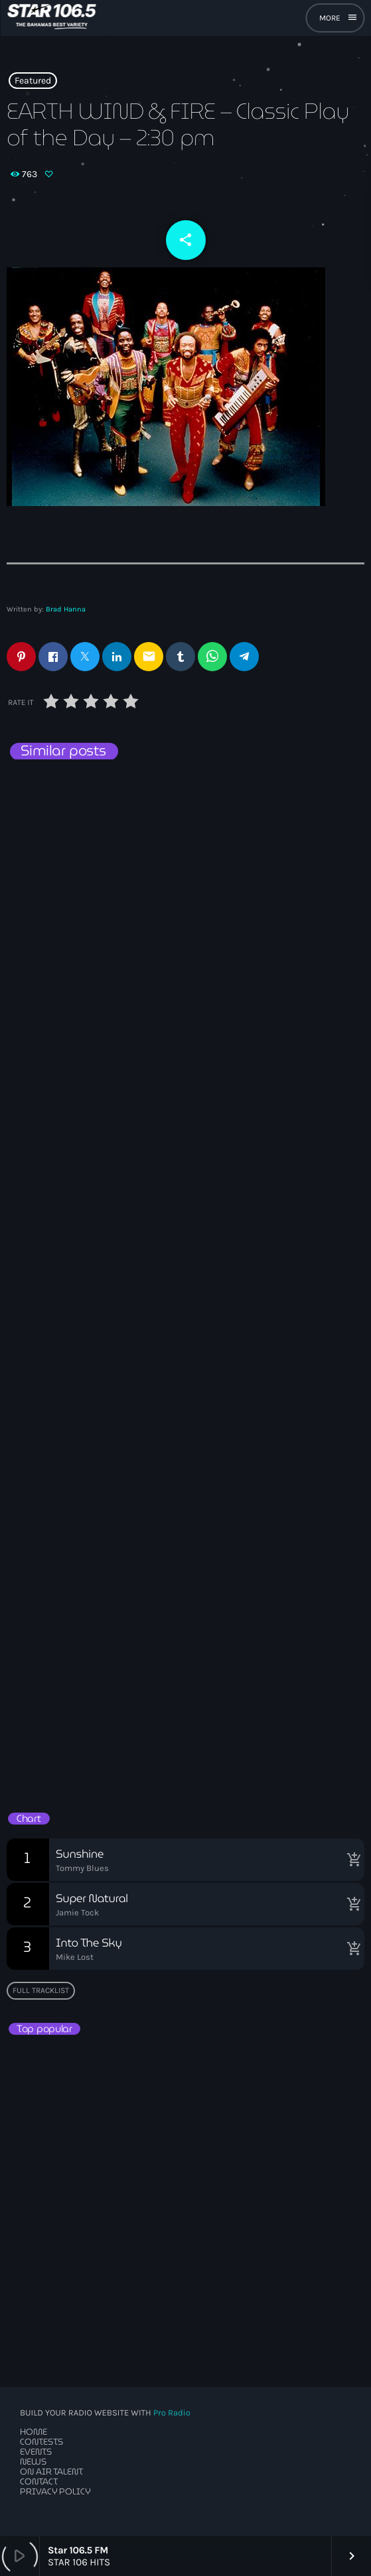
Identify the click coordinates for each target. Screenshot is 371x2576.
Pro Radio (171, 2413)
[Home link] (51, 18)
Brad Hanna (66, 609)
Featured (33, 80)
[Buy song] (351, 1859)
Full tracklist (41, 1990)
